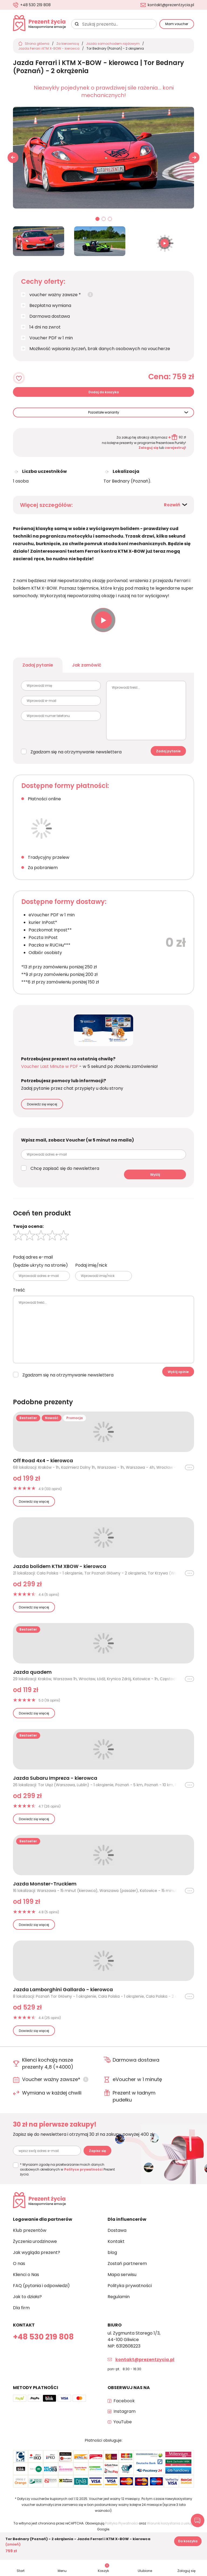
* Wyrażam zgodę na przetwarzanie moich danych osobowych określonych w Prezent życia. (67, 2169)
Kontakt (116, 2241)
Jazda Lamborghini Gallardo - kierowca (63, 1989)
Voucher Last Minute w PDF (49, 1066)
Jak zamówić (86, 665)
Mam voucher (176, 24)
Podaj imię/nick (91, 1265)
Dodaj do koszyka (103, 392)
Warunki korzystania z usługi (170, 2523)
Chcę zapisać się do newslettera (64, 1168)
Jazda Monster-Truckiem (45, 1884)
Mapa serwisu (122, 2274)
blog (112, 2252)
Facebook (124, 2401)
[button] (194, 157)
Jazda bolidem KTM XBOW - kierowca (59, 1566)
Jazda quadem (32, 1672)
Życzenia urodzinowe (35, 2241)
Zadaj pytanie (37, 665)
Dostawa (117, 2230)
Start (21, 2570)
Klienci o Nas (26, 2274)
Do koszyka (188, 2541)
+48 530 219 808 (35, 5)
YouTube (122, 2422)
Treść (19, 1290)
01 (97, 219)
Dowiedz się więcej (42, 1104)
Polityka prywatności (130, 2286)
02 (104, 219)
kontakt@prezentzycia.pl (171, 5)
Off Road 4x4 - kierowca (43, 1460)
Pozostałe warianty (103, 412)
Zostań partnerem (127, 2263)
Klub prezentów (29, 2230)
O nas (19, 2263)
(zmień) (12, 2544)
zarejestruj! (175, 447)
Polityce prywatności (83, 2169)
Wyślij (155, 1174)
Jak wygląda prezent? (36, 2252)
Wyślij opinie (178, 1371)
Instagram (124, 2411)
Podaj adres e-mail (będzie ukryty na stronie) (40, 1261)
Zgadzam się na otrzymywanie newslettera (76, 752)
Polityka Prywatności (121, 2523)
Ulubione (145, 2570)
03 (110, 219)
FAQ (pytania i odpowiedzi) (41, 2286)
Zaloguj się (148, 447)
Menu (62, 2570)
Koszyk (103, 2568)
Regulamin (119, 2297)
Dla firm (21, 2308)
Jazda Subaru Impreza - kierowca (55, 1778)
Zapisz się (97, 2150)
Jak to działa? (27, 2297)
